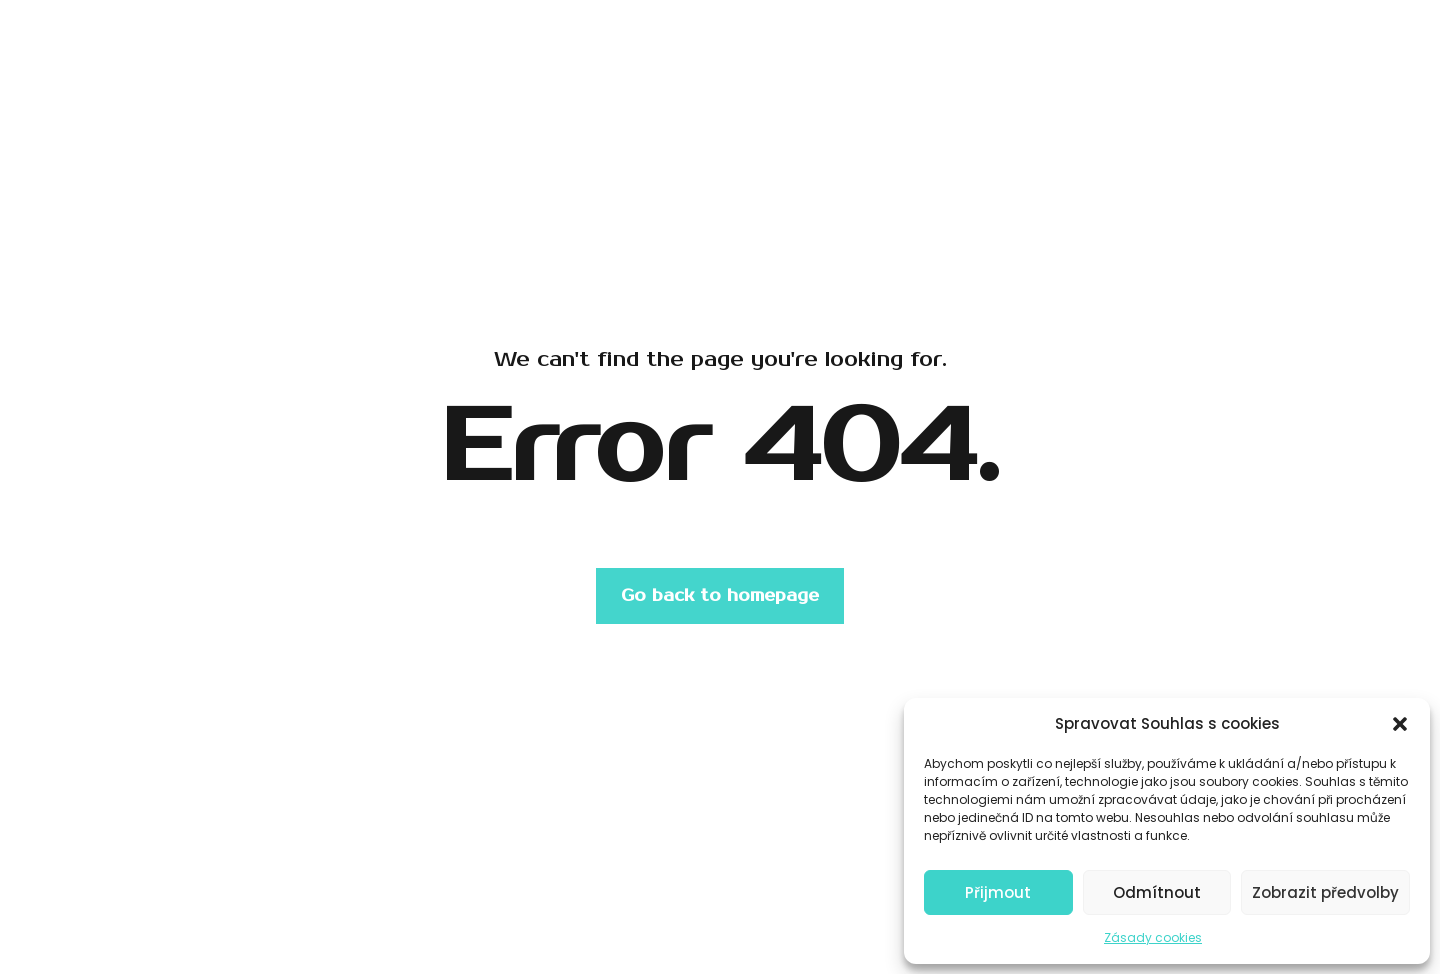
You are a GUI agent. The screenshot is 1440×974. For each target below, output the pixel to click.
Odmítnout (1157, 892)
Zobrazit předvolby (1325, 892)
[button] (1400, 724)
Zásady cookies (1153, 937)
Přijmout (998, 892)
